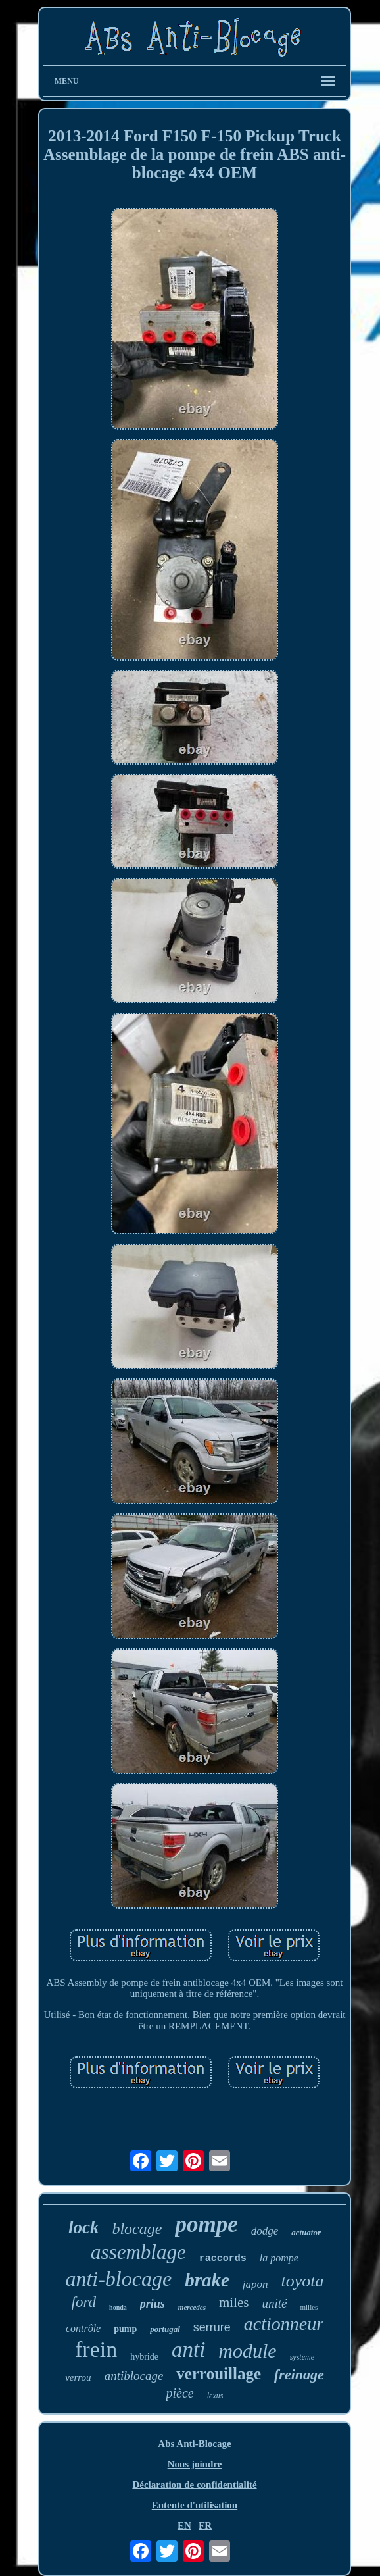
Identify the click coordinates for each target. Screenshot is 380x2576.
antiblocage (134, 2376)
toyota (302, 2280)
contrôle (83, 2328)
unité (274, 2303)
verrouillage (218, 2374)
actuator (306, 2232)
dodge (265, 2231)
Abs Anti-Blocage (194, 2443)
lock (83, 2227)
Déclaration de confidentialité (194, 2484)
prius (152, 2303)
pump (125, 2329)
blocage (137, 2228)
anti (188, 2349)
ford (84, 2302)
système (302, 2356)
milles (309, 2307)
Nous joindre (195, 2464)
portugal (165, 2329)
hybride (144, 2356)
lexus (215, 2395)
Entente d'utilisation (194, 2505)
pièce (180, 2393)
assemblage (138, 2251)
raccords (223, 2258)
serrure (212, 2327)
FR (205, 2525)
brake (207, 2279)
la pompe (279, 2257)
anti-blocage (118, 2278)
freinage (299, 2374)
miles (234, 2302)
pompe (206, 2224)
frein (96, 2349)
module (247, 2350)
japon (255, 2284)
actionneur (283, 2323)
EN (184, 2525)
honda (118, 2307)
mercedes (192, 2307)
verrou (78, 2377)
